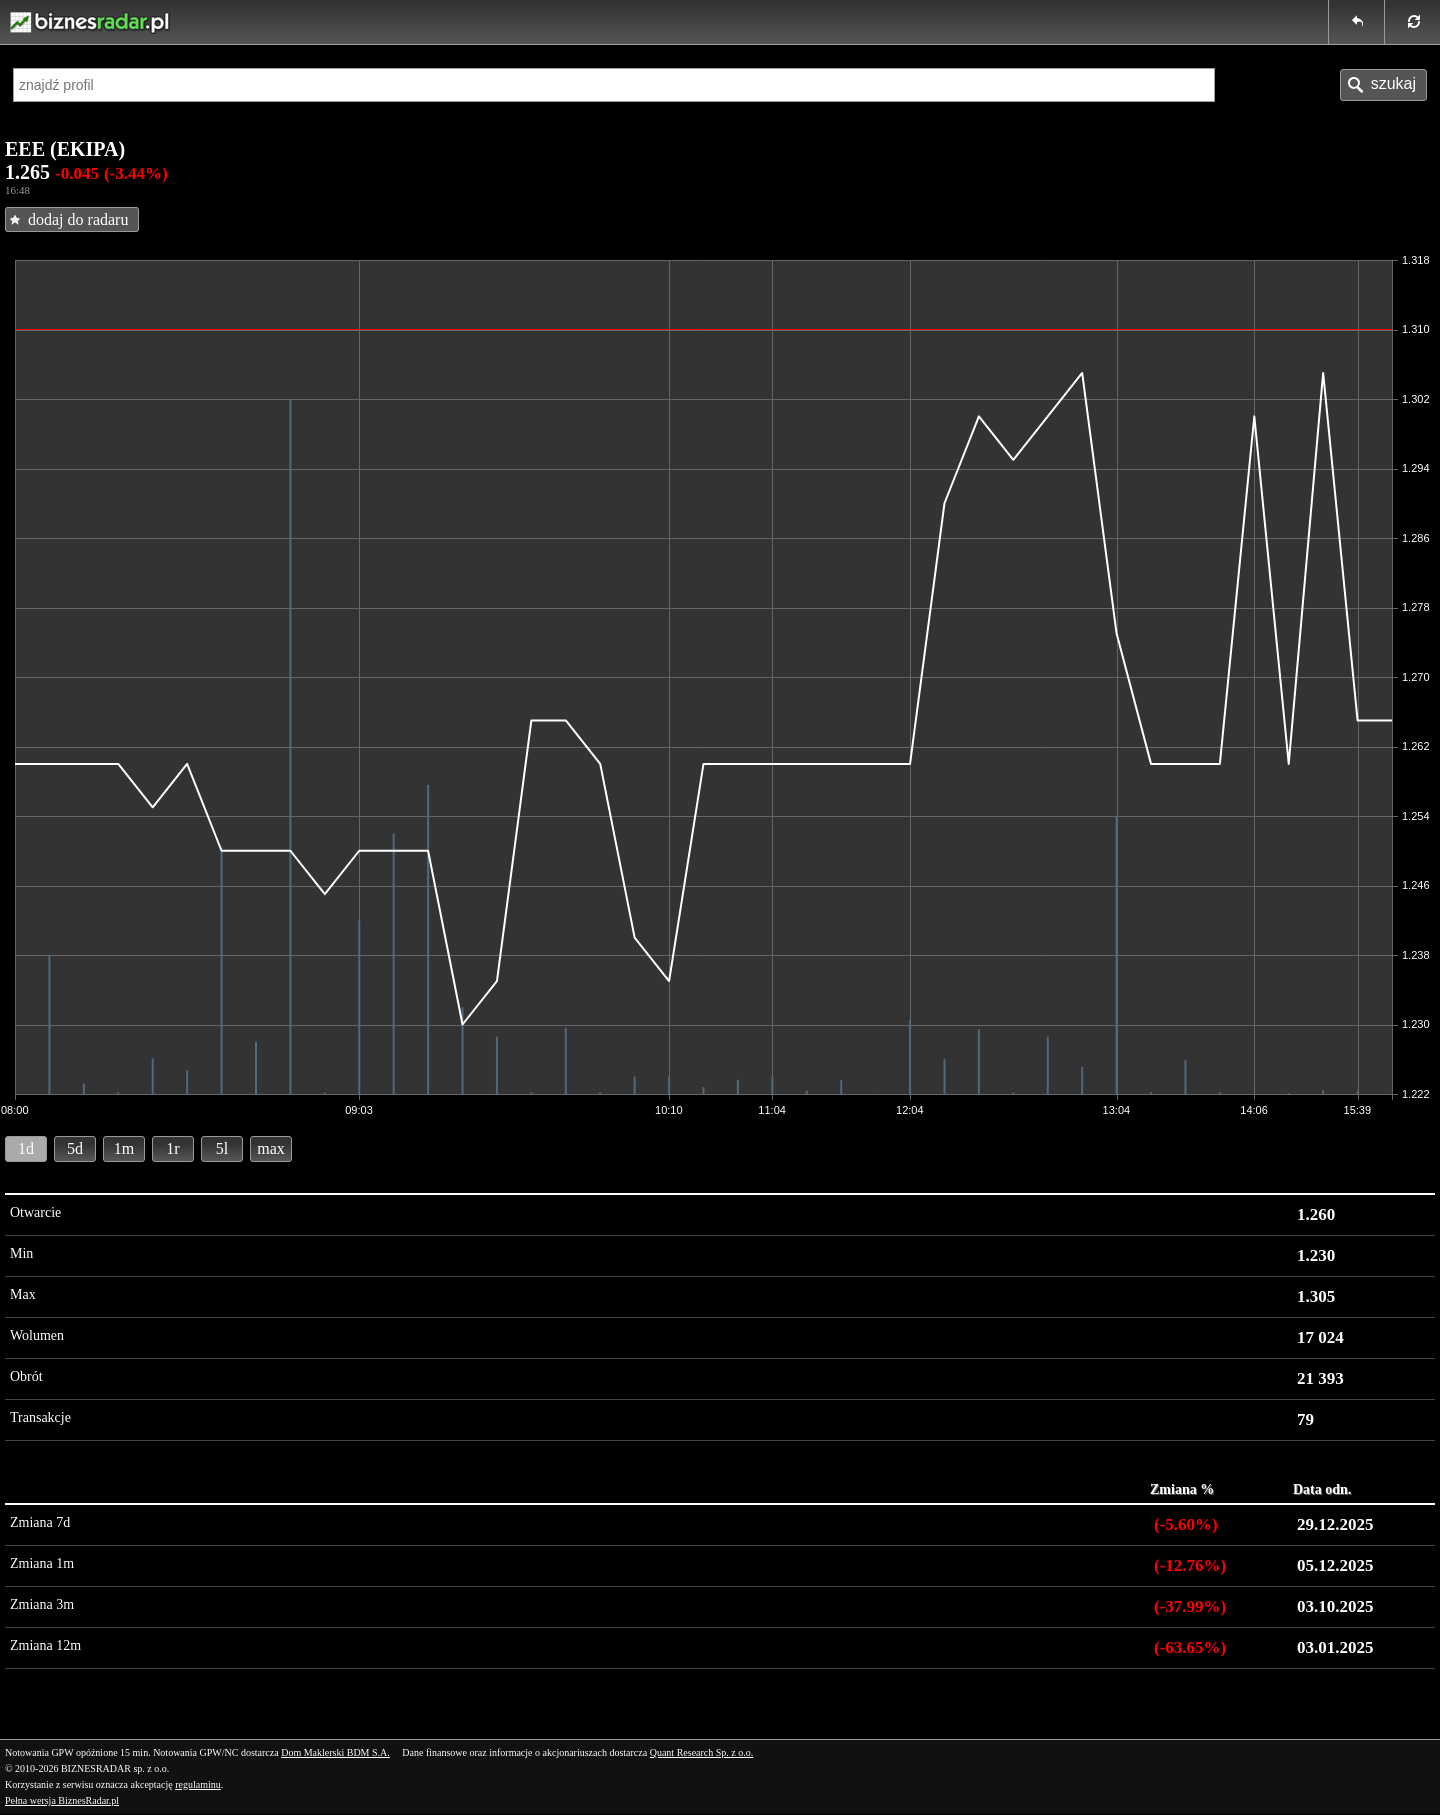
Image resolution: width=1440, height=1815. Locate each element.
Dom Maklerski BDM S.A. (335, 1752)
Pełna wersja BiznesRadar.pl (62, 1800)
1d (26, 1148)
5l (222, 1148)
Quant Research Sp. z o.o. (702, 1752)
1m (124, 1148)
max (271, 1148)
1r (172, 1148)
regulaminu (198, 1784)
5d (75, 1148)
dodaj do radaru (78, 219)
